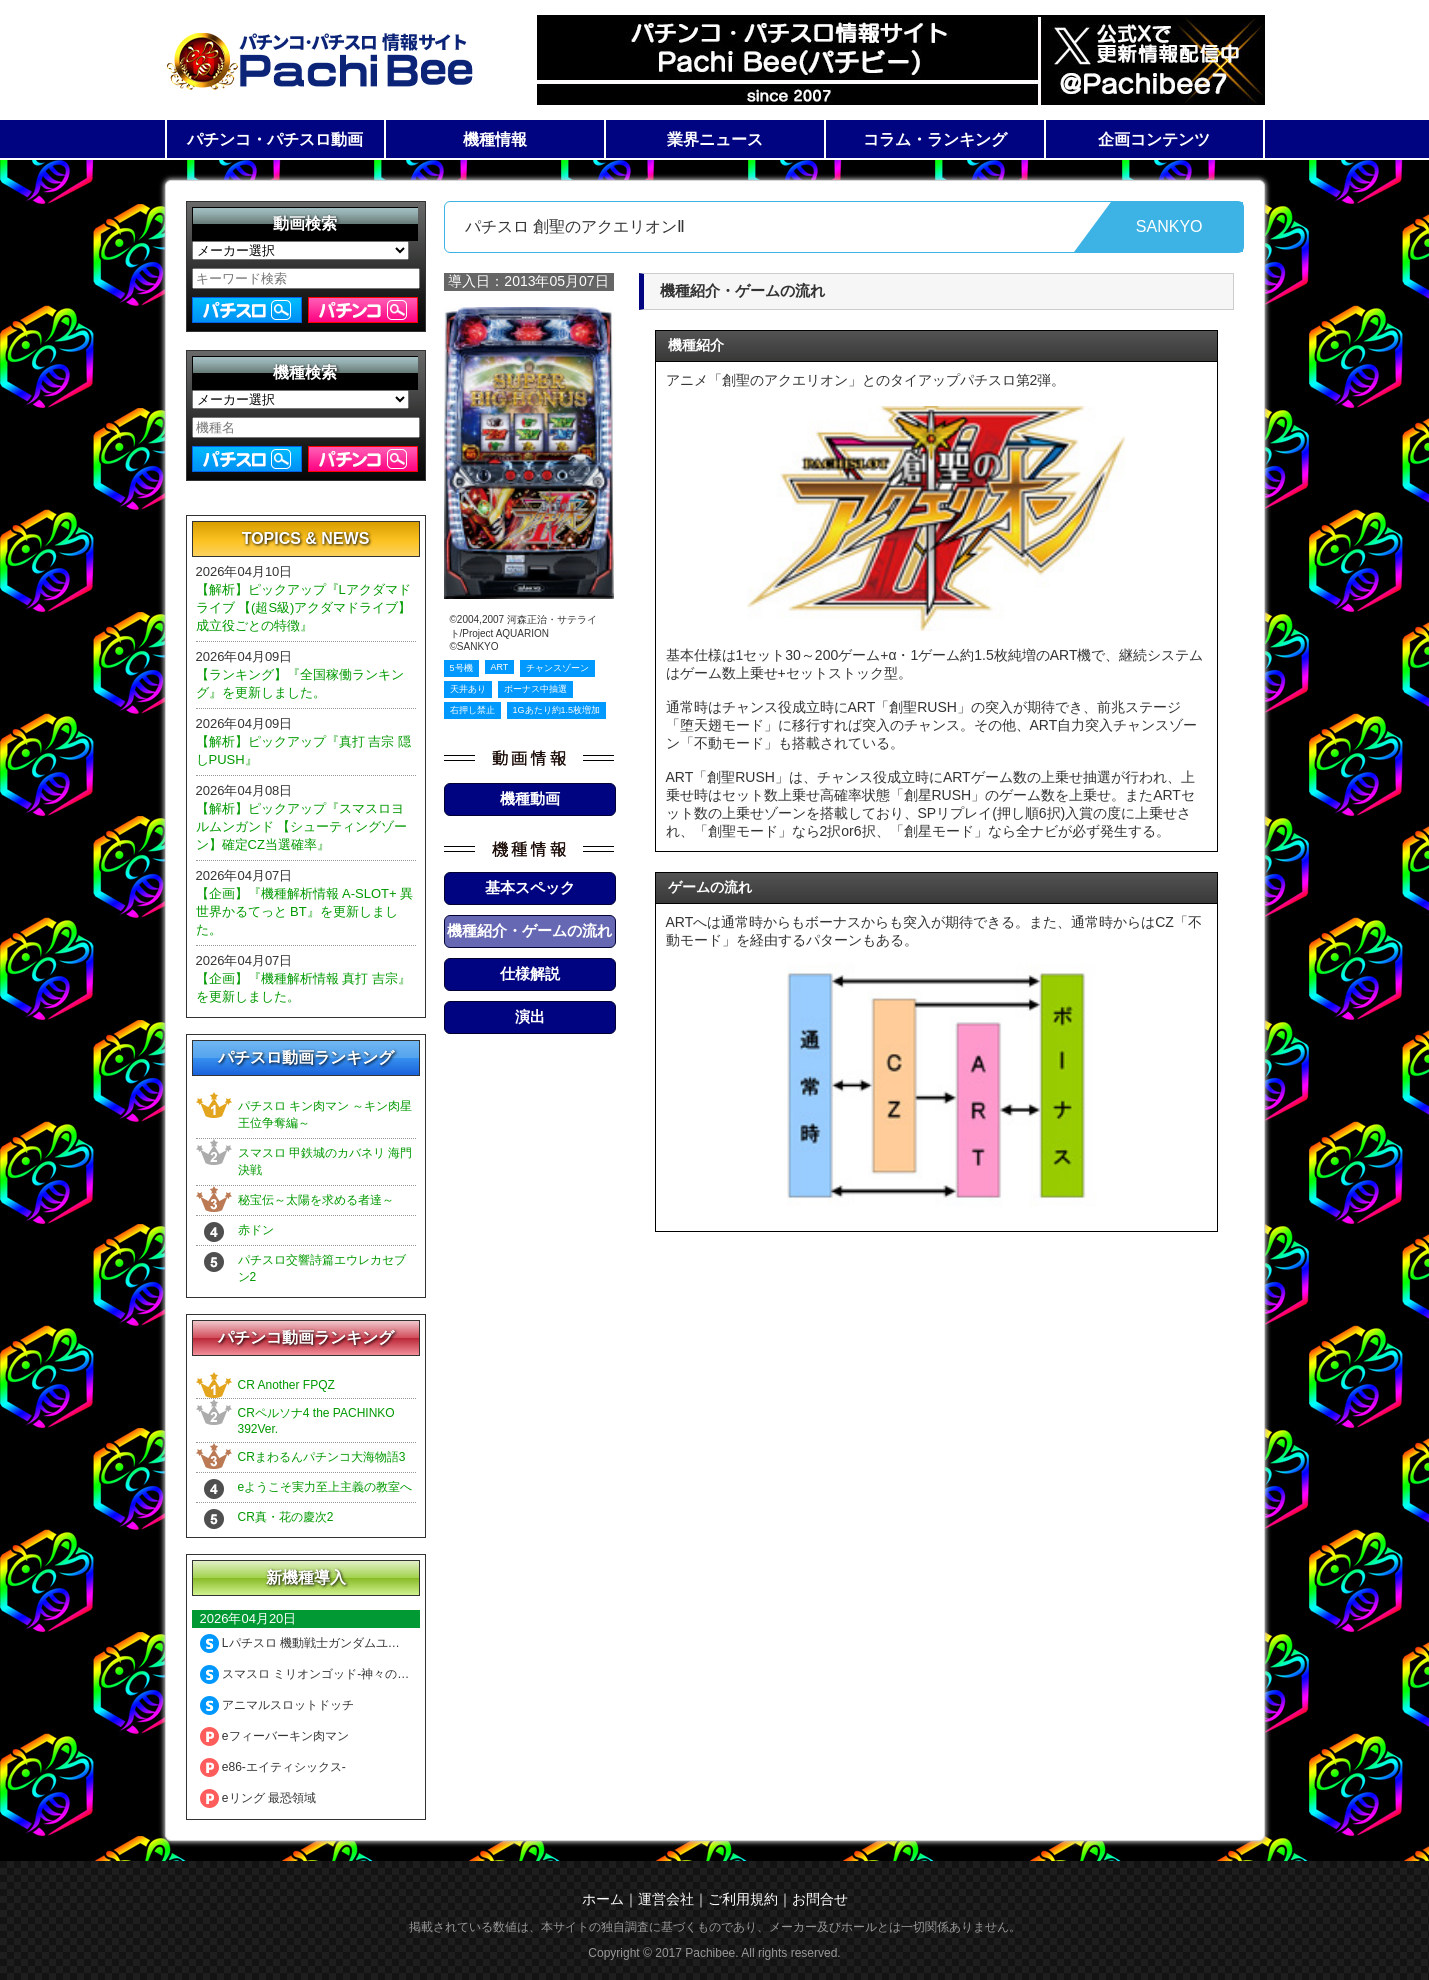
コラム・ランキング (935, 139)
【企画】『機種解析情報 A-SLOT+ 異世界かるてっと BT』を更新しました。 (305, 911)
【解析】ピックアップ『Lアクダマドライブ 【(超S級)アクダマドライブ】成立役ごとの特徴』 (304, 607)
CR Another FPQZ (286, 1385)
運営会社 (666, 1899)
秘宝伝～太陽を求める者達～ (316, 1200)
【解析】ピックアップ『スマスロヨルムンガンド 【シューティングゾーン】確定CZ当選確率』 (302, 826)
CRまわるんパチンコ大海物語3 (322, 1457)
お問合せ (820, 1899)
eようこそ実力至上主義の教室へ (325, 1487)
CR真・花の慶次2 (286, 1517)
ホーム (603, 1899)
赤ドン (256, 1230)
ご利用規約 (743, 1899)
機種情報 (495, 139)
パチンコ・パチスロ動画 (275, 139)
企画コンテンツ (1154, 139)
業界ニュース (715, 139)
